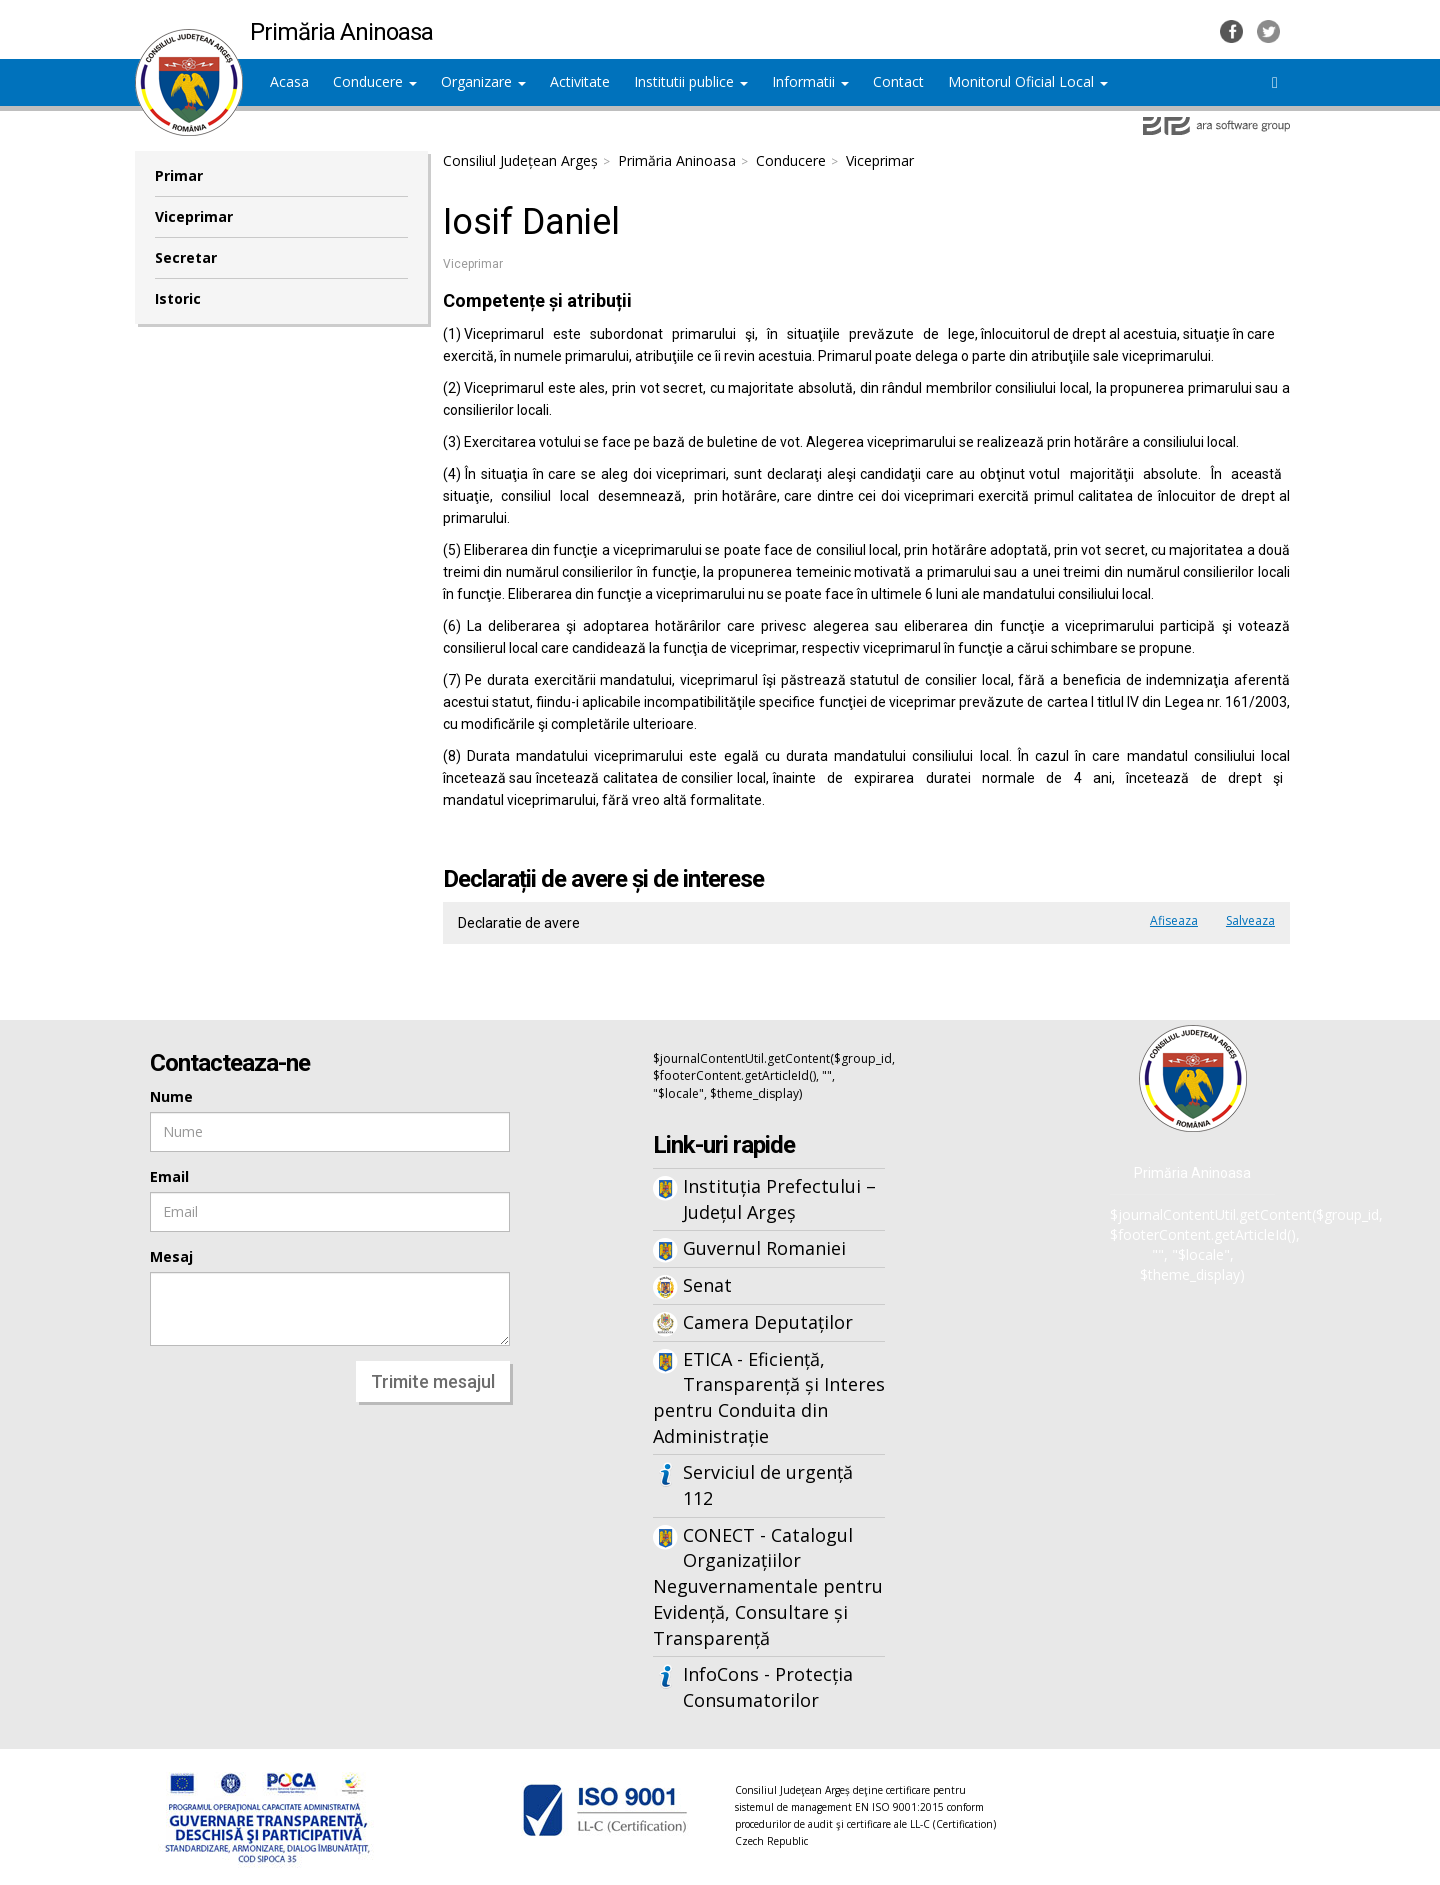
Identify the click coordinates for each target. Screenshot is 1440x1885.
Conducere (375, 81)
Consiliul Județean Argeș (520, 160)
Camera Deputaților (768, 1322)
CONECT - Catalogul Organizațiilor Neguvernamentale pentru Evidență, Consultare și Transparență (768, 1586)
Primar (179, 175)
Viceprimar (194, 216)
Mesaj (171, 1256)
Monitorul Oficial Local (1028, 81)
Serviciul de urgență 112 (768, 1485)
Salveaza (1250, 920)
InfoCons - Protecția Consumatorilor (768, 1687)
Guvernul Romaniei (764, 1248)
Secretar (186, 257)
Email (169, 1176)
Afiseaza (1174, 920)
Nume (171, 1096)
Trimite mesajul (433, 1381)
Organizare (483, 81)
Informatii (810, 81)
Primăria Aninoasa (677, 160)
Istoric (178, 298)
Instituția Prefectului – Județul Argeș (779, 1199)
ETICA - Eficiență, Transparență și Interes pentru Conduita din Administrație (769, 1397)
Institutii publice (691, 81)
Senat (707, 1285)
